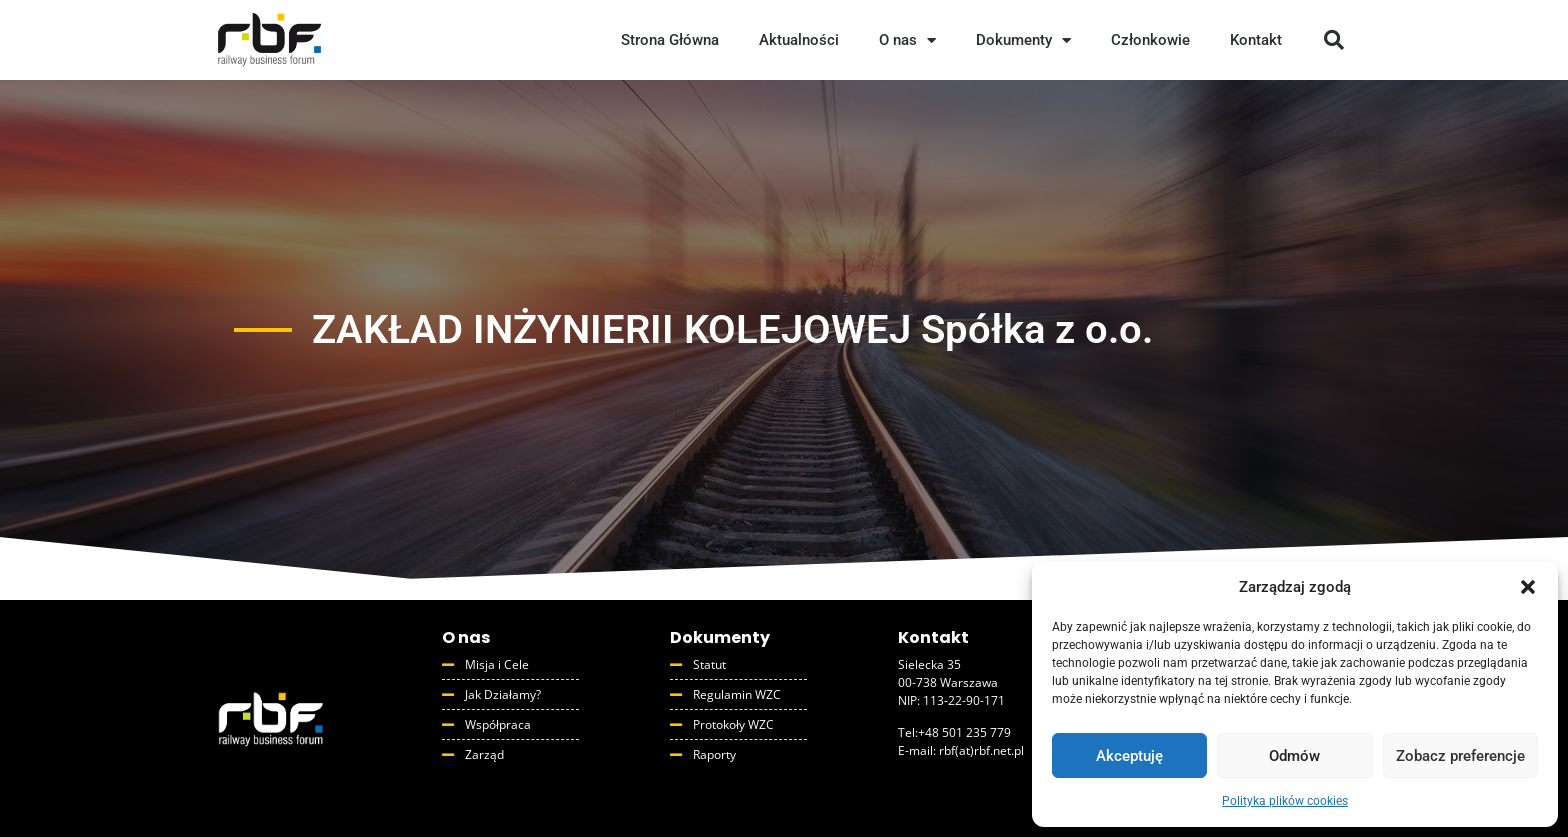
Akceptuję (1129, 756)
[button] (1528, 587)
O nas (907, 40)
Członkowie (1150, 40)
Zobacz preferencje (1460, 756)
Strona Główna (670, 40)
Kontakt (1256, 40)
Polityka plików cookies (1285, 801)
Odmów (1294, 756)
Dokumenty (1023, 40)
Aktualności (799, 40)
